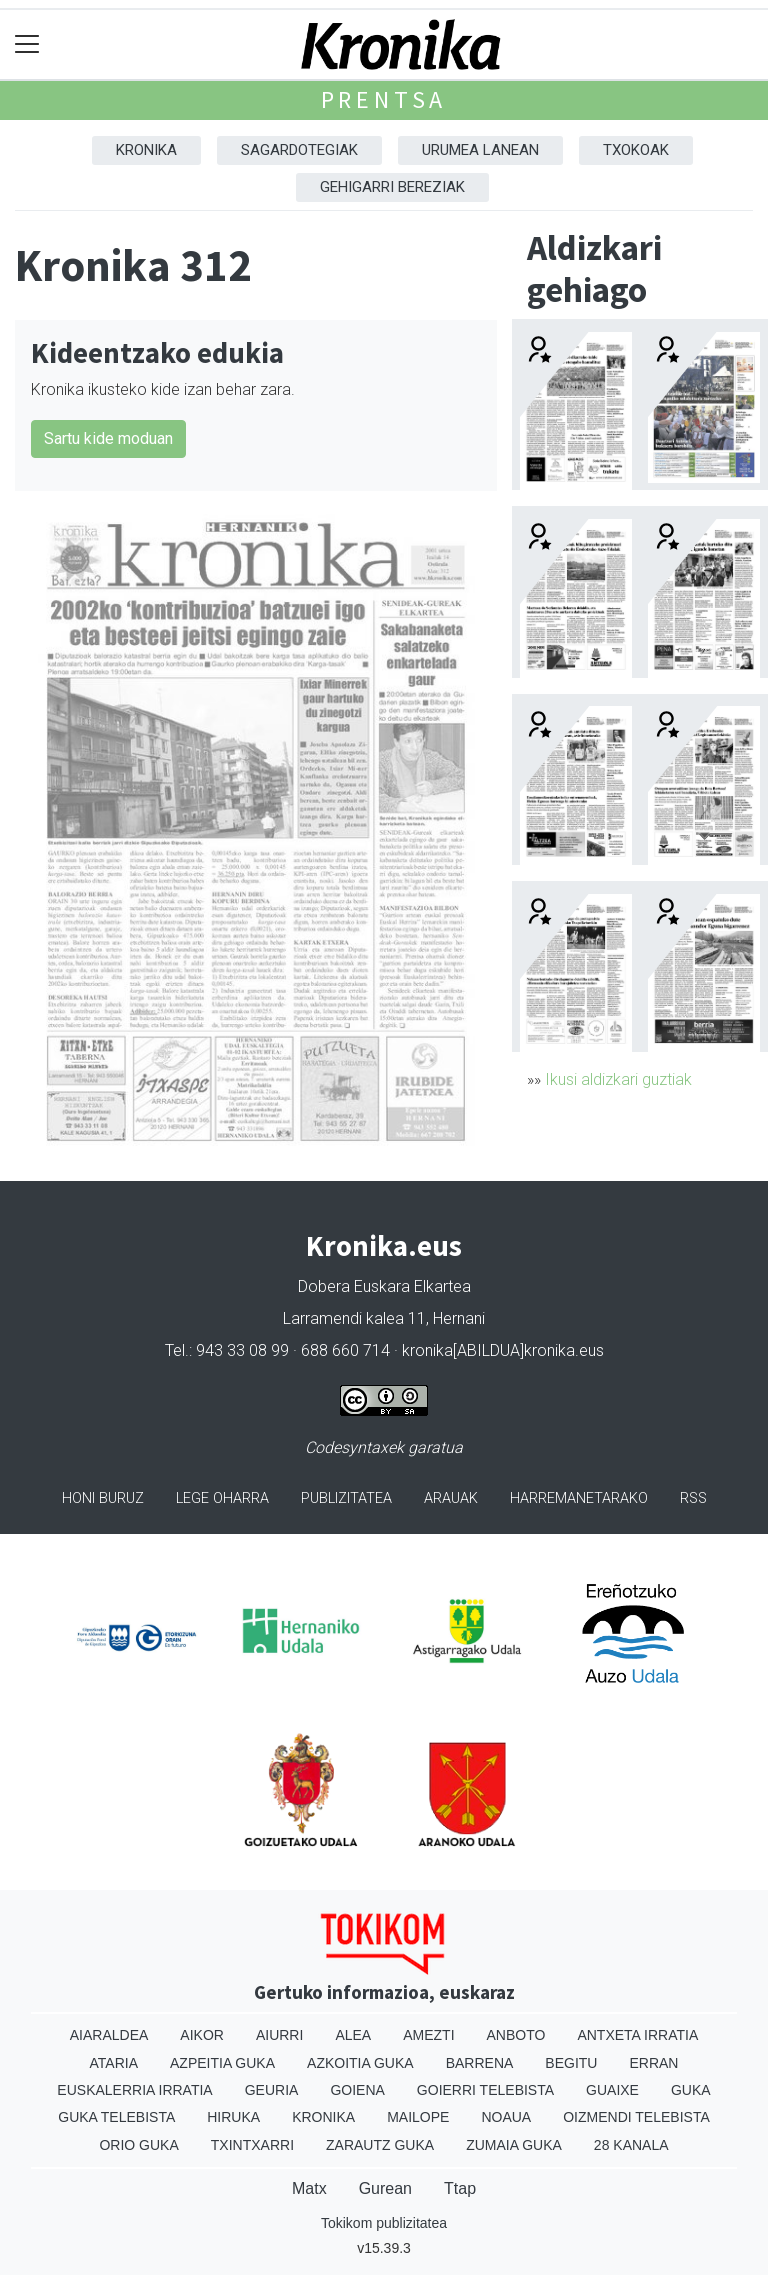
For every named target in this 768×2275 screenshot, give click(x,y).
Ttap (460, 2188)
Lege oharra (222, 1498)
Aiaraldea (109, 2035)
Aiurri (279, 2035)
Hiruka (233, 2117)
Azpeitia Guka (222, 2063)
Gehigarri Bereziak (392, 187)
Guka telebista (116, 2117)
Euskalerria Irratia (134, 2090)
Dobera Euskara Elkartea (384, 1286)
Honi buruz (103, 1498)
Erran (653, 2063)
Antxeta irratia (637, 2035)
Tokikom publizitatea (384, 2223)
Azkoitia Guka (360, 2063)
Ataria (114, 2063)
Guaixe (612, 2090)
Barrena (480, 2063)
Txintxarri (252, 2145)
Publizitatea (346, 1498)
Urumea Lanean (480, 150)
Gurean (385, 2188)
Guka (691, 2090)
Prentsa (384, 99)
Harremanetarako (579, 1498)
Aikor (202, 2035)
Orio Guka (138, 2145)
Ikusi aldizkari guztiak (618, 1079)
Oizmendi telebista (636, 2117)
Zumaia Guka (514, 2145)
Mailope (418, 2117)
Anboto (516, 2035)
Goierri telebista (485, 2090)
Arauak (451, 1498)
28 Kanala (631, 2145)
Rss (693, 1498)
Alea (353, 2035)
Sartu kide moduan (108, 438)
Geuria (272, 2090)
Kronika (146, 150)
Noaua (506, 2117)
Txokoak (636, 150)
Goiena (357, 2090)
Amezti (428, 2035)
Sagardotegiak (299, 150)
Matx (309, 2188)
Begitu (571, 2063)
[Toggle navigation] (27, 44)
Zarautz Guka (380, 2145)
